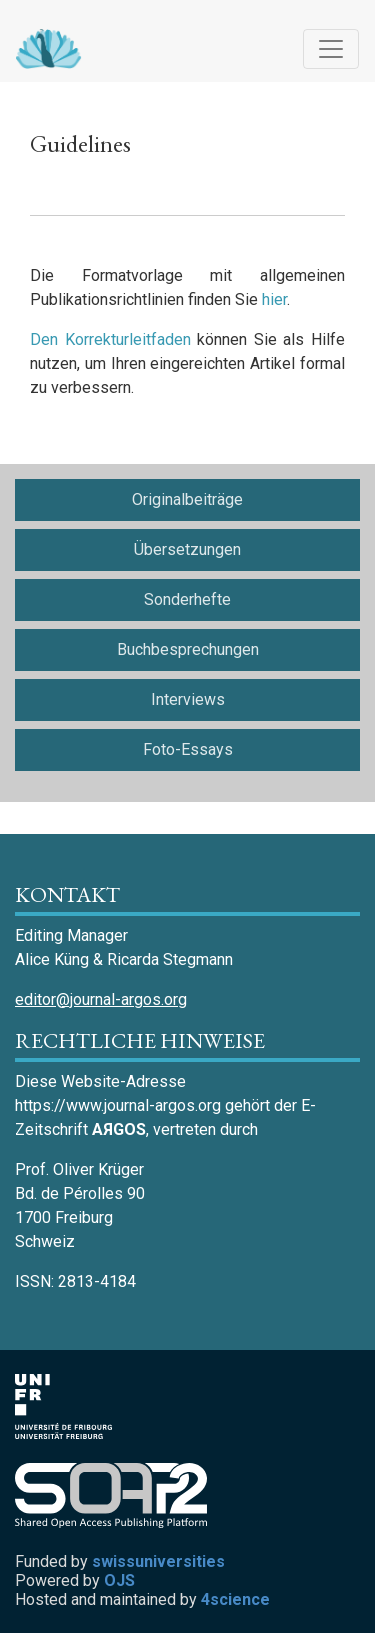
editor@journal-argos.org (101, 999)
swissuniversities (158, 1561)
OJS (119, 1580)
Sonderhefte (187, 599)
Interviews (188, 699)
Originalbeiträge (187, 499)
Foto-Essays (188, 749)
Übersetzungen (187, 549)
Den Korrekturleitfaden (110, 339)
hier (274, 299)
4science (235, 1599)
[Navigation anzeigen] (331, 49)
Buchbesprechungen (188, 649)
